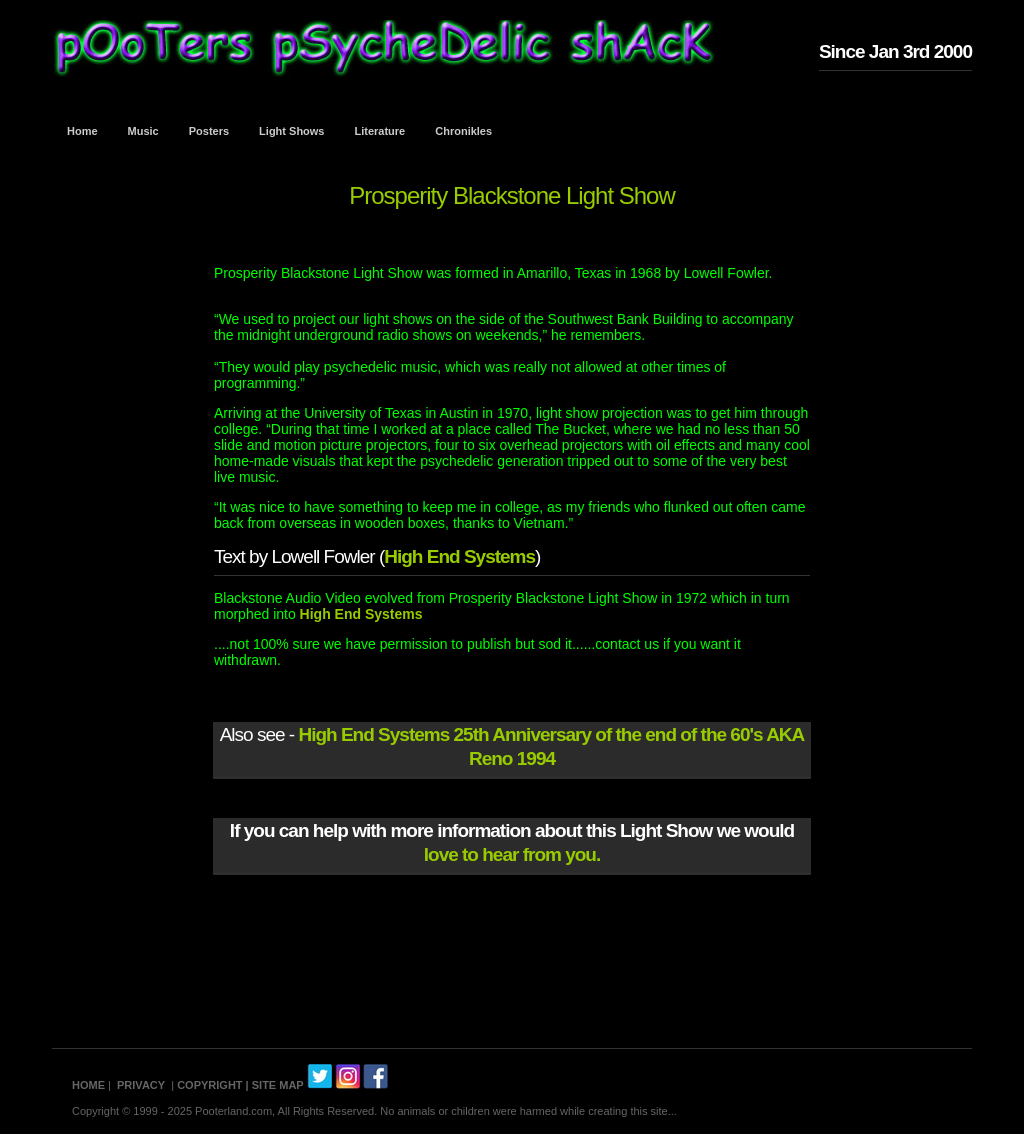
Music (143, 131)
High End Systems (459, 556)
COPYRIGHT (209, 1085)
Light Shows (291, 131)
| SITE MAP (275, 1085)
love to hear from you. (512, 854)
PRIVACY (141, 1085)
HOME (88, 1085)
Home (82, 131)
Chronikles (463, 131)
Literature (380, 131)
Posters (209, 131)
